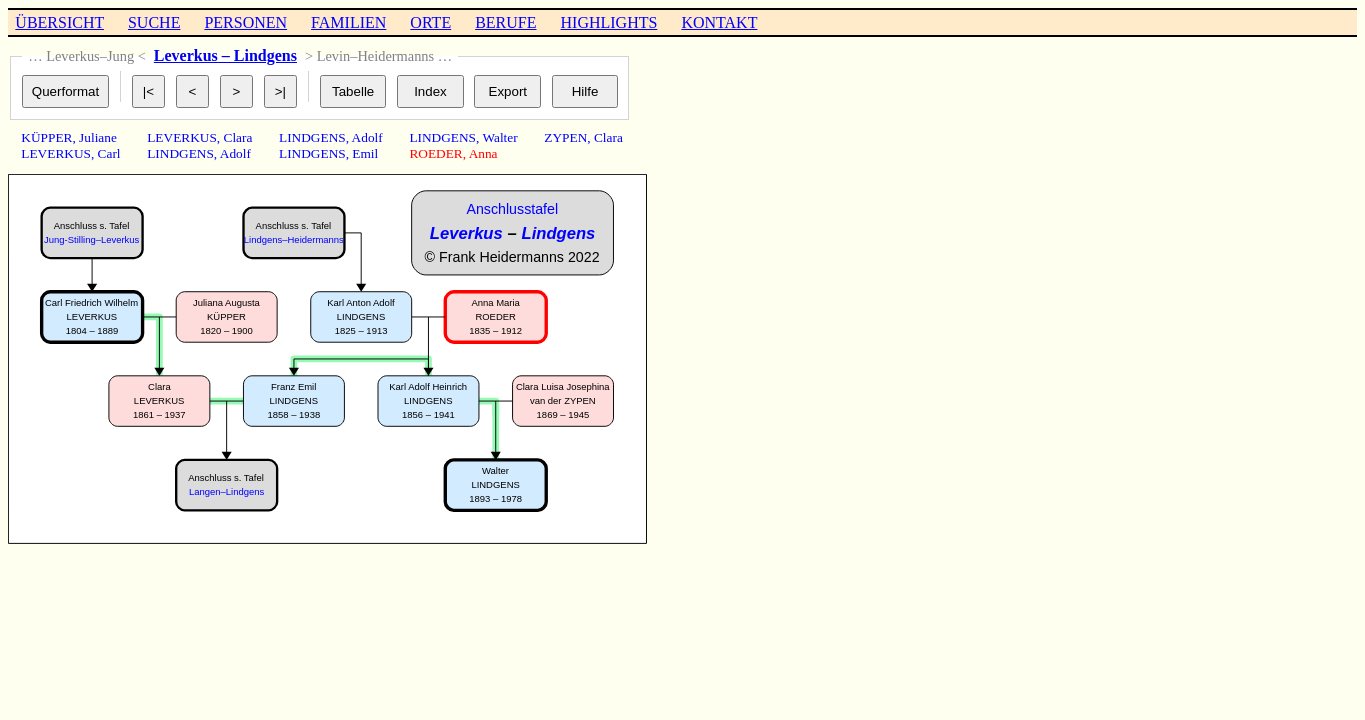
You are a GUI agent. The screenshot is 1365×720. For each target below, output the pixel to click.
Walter (499, 137)
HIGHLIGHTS (609, 22)
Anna (483, 153)
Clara (238, 137)
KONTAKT (719, 22)
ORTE (430, 22)
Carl (109, 153)
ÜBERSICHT (59, 22)
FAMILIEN (348, 22)
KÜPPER (46, 137)
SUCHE (154, 22)
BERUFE (505, 22)
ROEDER (435, 153)
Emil (365, 153)
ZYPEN (565, 137)
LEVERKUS (56, 153)
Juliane (98, 137)
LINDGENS (180, 153)
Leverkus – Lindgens (225, 55)
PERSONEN (245, 22)
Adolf (235, 153)
